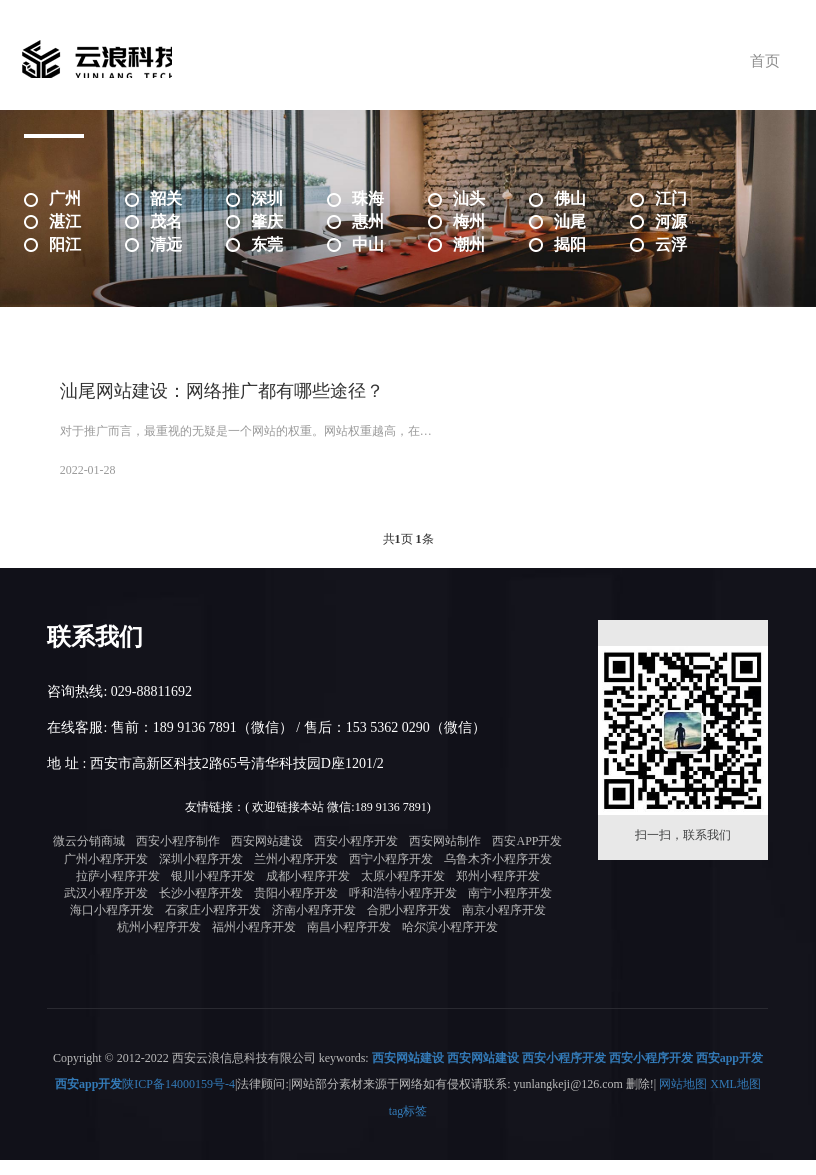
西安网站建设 (267, 858)
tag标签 (408, 1126)
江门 (671, 198)
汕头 (469, 198)
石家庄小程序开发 (213, 926)
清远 (166, 244)
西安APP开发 (527, 858)
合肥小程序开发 (409, 926)
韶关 (166, 198)
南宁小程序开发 (510, 909)
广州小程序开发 (106, 875)
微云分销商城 (89, 858)
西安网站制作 (445, 858)
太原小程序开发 (403, 892)
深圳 (267, 198)
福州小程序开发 (254, 943)
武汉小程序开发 (106, 909)
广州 (65, 198)
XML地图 (735, 1100)
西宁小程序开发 (391, 875)
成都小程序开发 (308, 892)
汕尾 (570, 221)
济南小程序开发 (314, 926)
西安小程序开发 (356, 858)
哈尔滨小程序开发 (450, 943)
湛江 (65, 221)
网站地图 (683, 1100)
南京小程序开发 (504, 926)
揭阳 (570, 244)
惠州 (368, 221)
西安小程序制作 (178, 858)
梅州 (469, 221)
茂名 (166, 221)
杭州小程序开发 (159, 943)
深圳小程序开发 (201, 875)
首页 (754, 60)
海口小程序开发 (112, 926)
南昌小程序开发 (349, 943)
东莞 (267, 244)
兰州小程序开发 (296, 875)
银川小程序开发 (213, 892)
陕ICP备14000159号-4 (178, 1100)
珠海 (368, 198)
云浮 (671, 244)
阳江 (65, 244)
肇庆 (267, 221)
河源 (671, 221)
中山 (368, 244)
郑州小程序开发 (498, 892)
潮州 (469, 244)
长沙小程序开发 (201, 909)
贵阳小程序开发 (296, 909)
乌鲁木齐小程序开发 (498, 875)
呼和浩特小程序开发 (403, 909)
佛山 (570, 198)
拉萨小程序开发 (118, 892)
